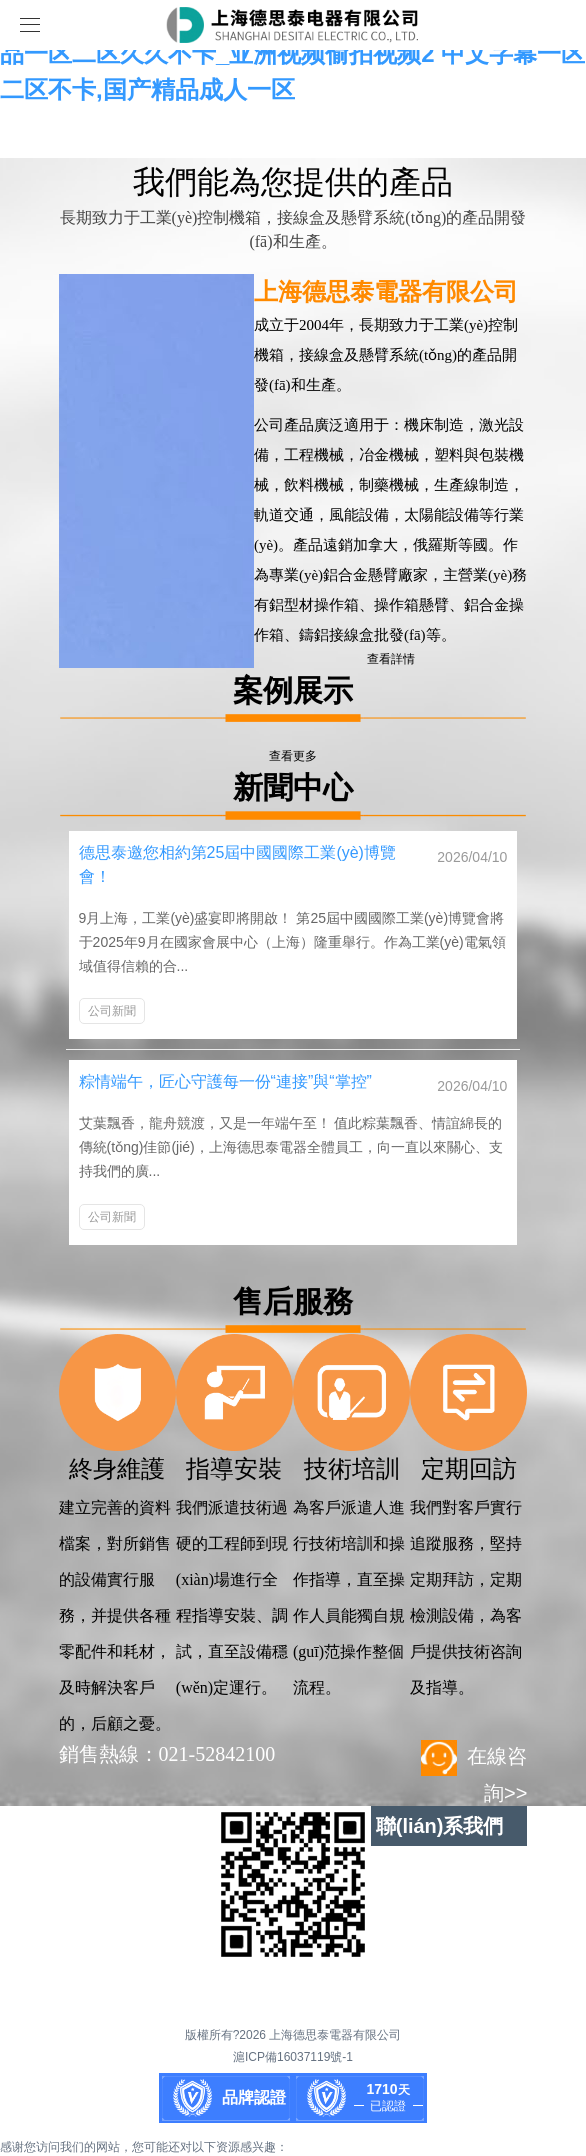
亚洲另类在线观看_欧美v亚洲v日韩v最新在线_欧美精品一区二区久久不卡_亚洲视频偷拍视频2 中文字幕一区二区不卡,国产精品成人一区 (292, 53)
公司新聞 (112, 1011)
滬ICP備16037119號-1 (293, 2057)
